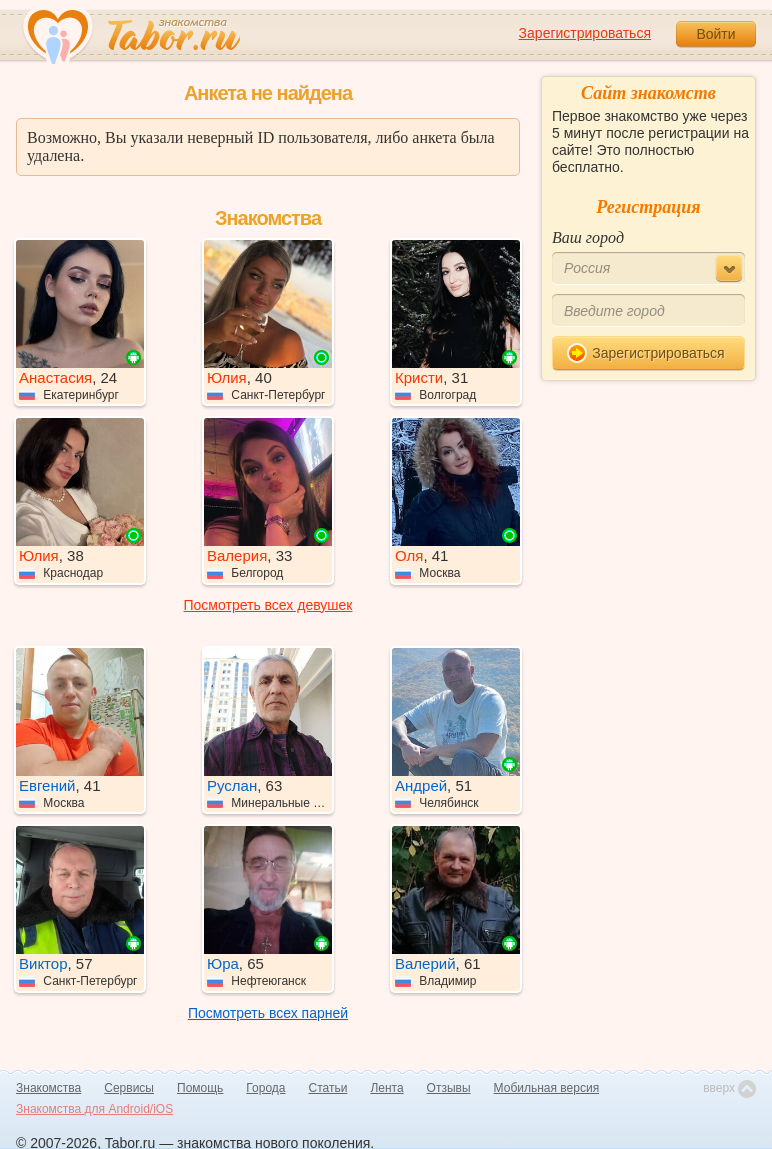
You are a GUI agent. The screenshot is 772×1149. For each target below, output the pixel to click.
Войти (715, 34)
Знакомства (48, 1088)
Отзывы (449, 1088)
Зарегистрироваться (585, 33)
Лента (386, 1088)
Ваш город (588, 237)
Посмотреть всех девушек (268, 605)
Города (265, 1088)
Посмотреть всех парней (268, 1013)
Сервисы (129, 1088)
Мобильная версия (547, 1088)
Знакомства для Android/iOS (94, 1109)
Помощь (200, 1088)
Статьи (328, 1088)
